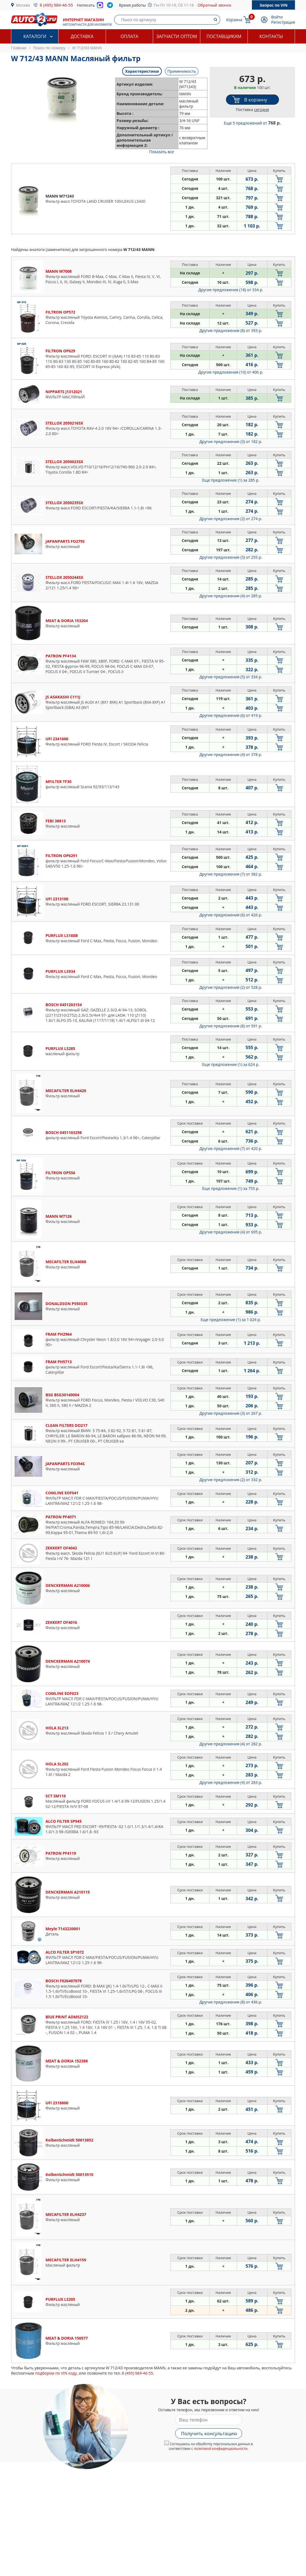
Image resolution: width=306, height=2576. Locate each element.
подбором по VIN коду (56, 2373)
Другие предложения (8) (230, 330)
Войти (277, 17)
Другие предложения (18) (230, 289)
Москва (23, 5)
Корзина (234, 19)
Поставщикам (223, 36)
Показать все (161, 151)
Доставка (82, 36)
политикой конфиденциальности (221, 2448)
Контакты (271, 36)
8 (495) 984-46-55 (56, 5)
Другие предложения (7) (230, 874)
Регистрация (283, 22)
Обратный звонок (215, 5)
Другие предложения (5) (230, 557)
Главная (18, 47)
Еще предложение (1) (230, 480)
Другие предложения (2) (230, 518)
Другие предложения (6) (230, 715)
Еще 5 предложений (252, 123)
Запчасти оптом (176, 36)
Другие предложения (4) (230, 595)
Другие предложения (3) (230, 441)
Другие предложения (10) (230, 372)
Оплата (129, 36)
